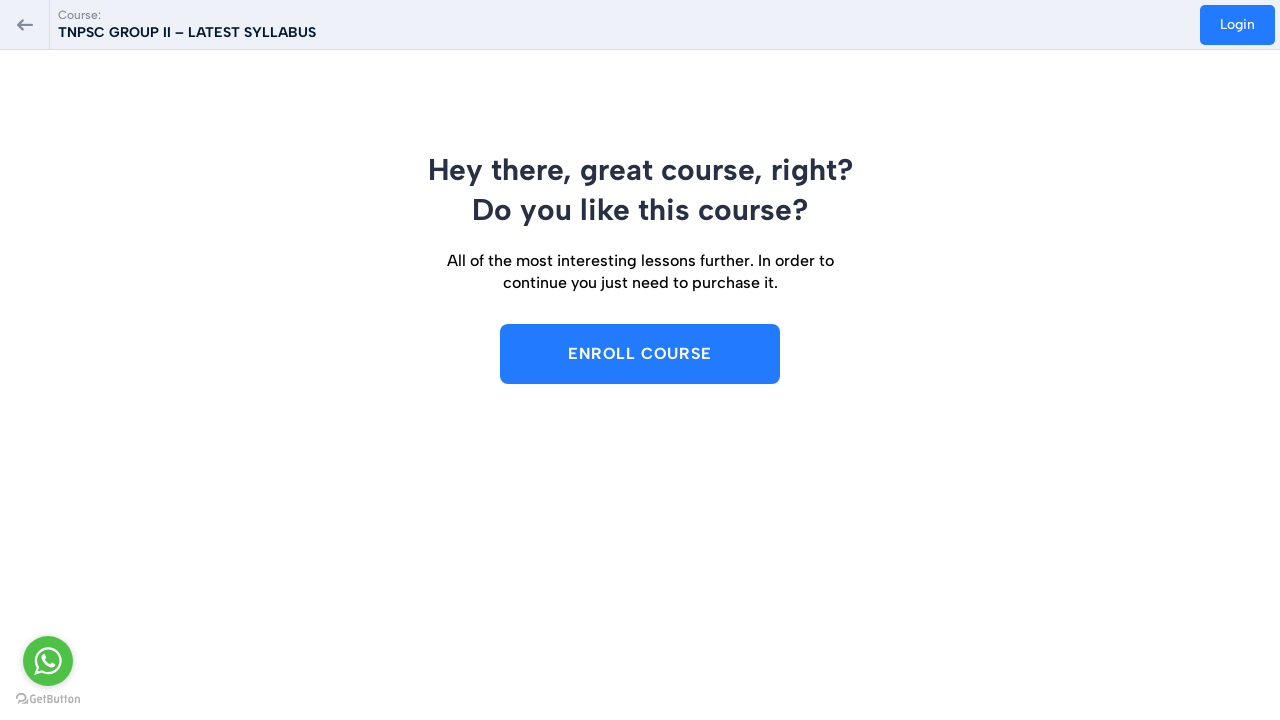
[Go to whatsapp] (48, 661)
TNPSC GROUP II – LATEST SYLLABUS (187, 32)
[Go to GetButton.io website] (48, 699)
